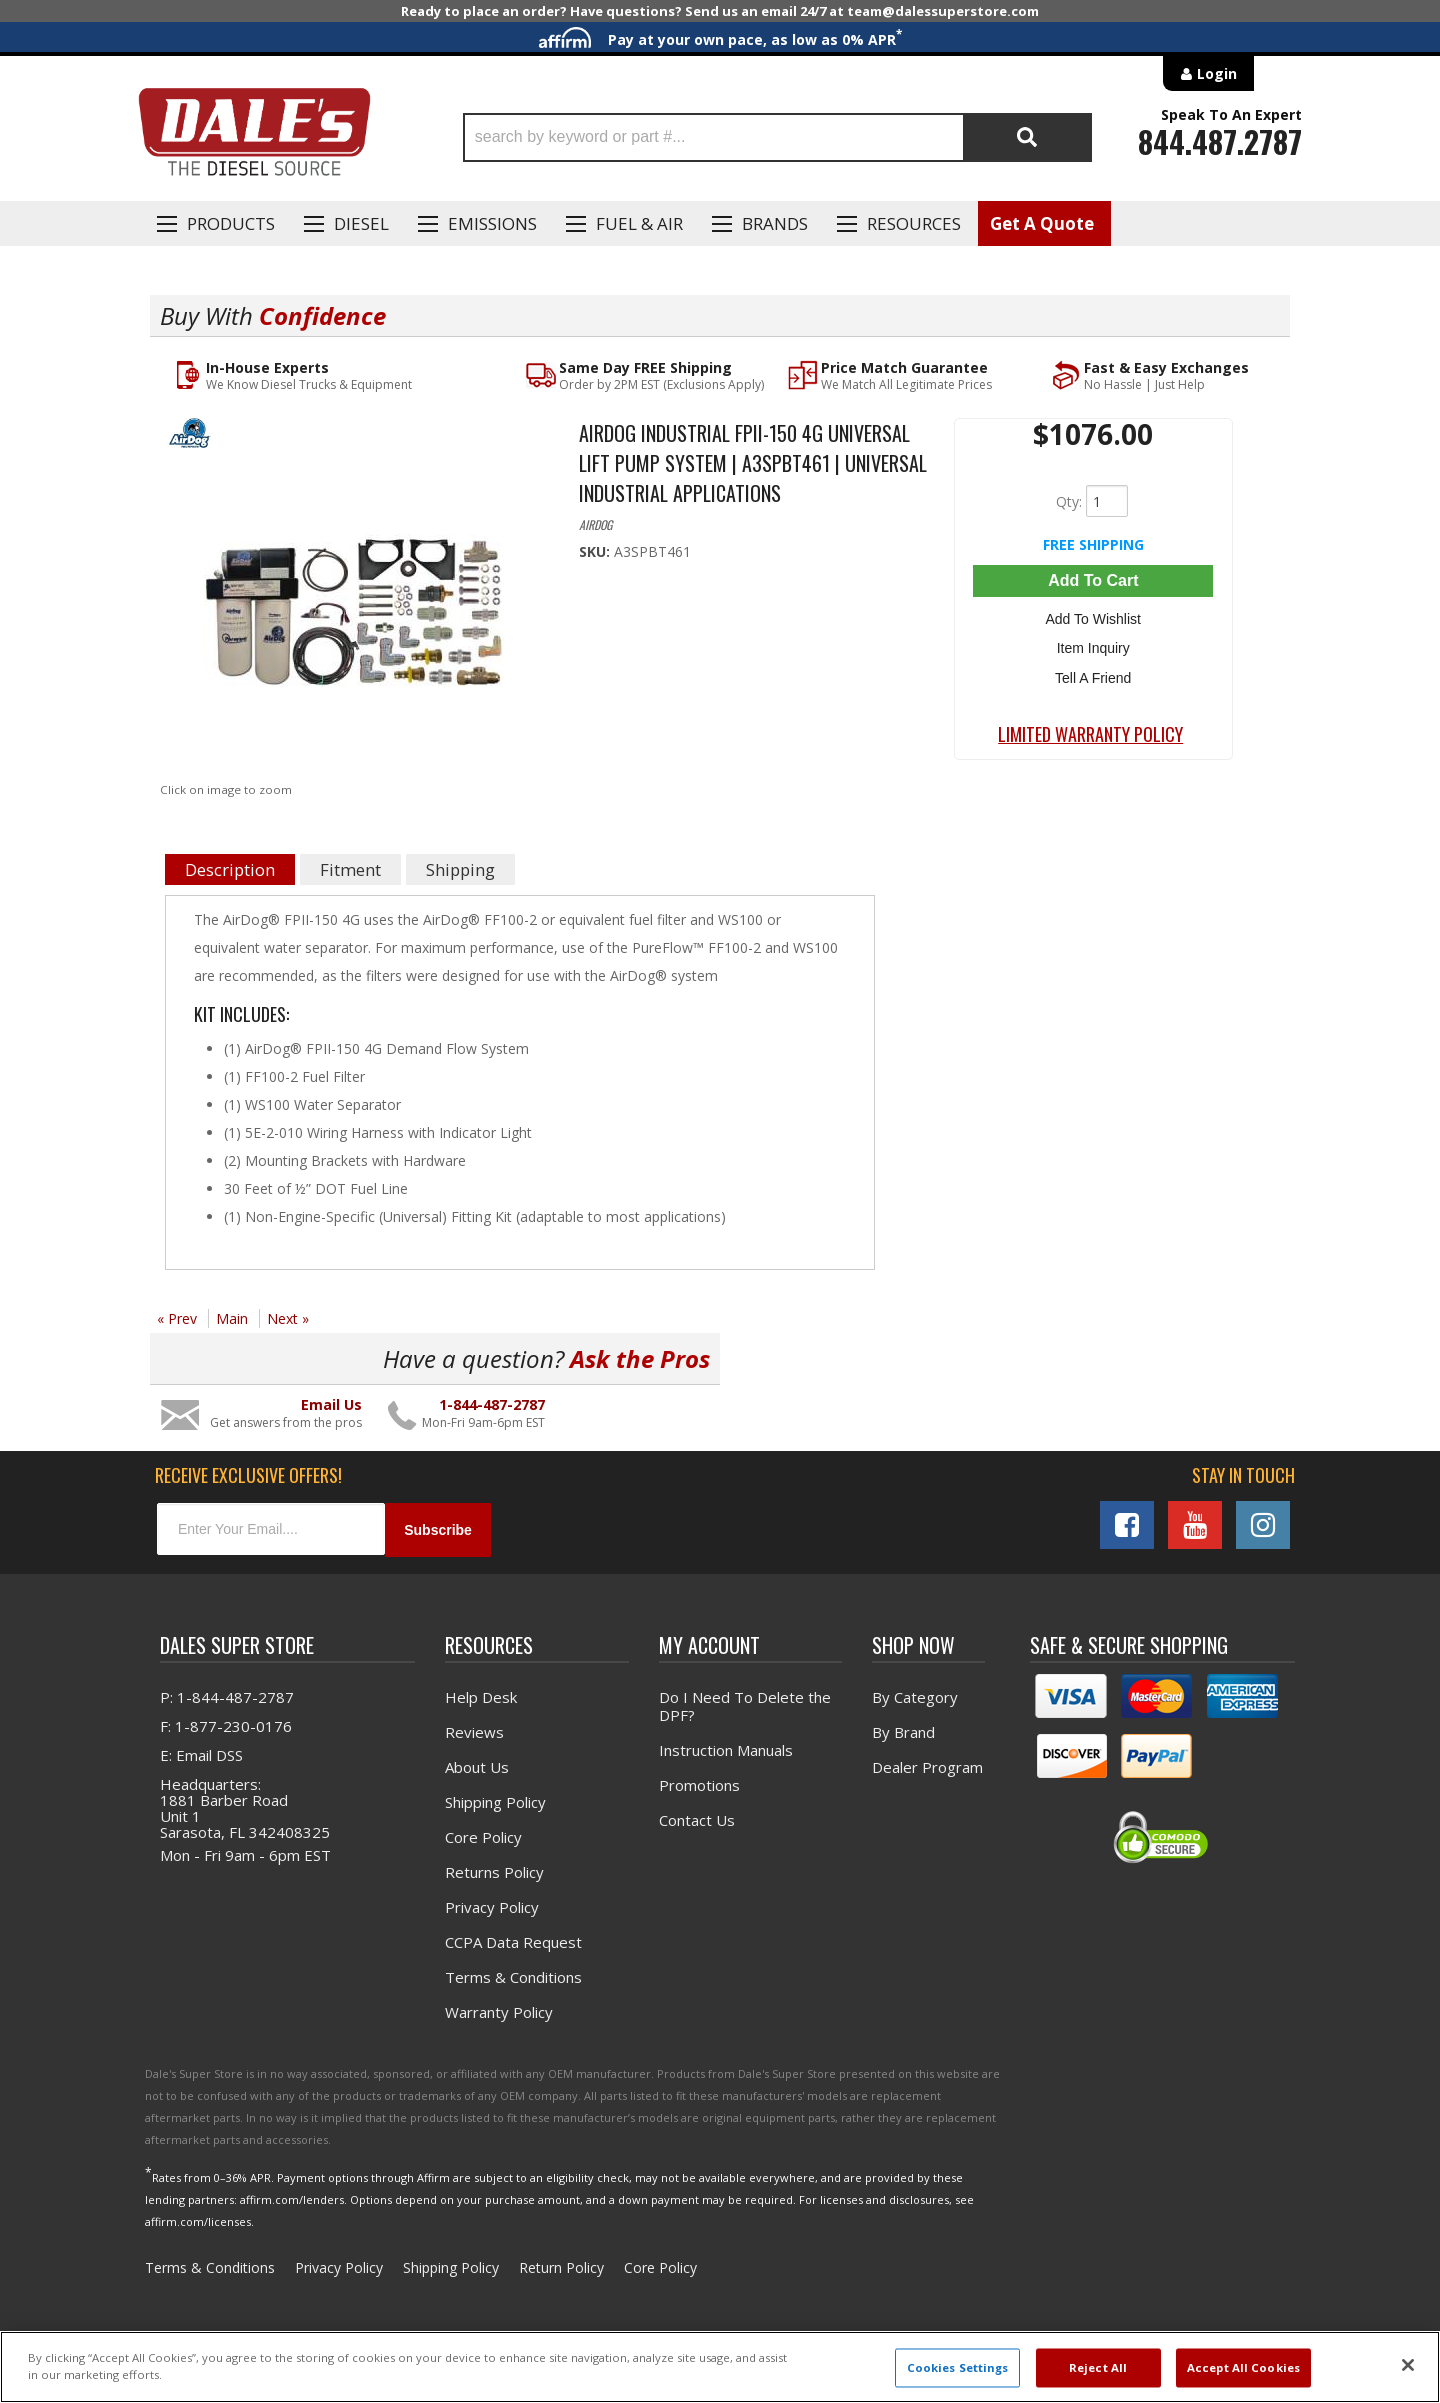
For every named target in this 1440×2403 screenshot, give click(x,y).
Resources (914, 223)
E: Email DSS (201, 1755)
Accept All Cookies (1243, 2367)
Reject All (1098, 2367)
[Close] (1408, 2365)
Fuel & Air (639, 223)
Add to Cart (1093, 580)
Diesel (361, 223)
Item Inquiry (1093, 648)
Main (232, 1318)
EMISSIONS (492, 223)
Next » (288, 1318)
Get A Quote (1042, 223)
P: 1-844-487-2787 (227, 1697)
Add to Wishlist (1093, 619)
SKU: (596, 551)
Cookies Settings (958, 2367)
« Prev (177, 1318)
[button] (777, 137)
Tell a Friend (1093, 677)
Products (231, 223)
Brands (775, 223)
